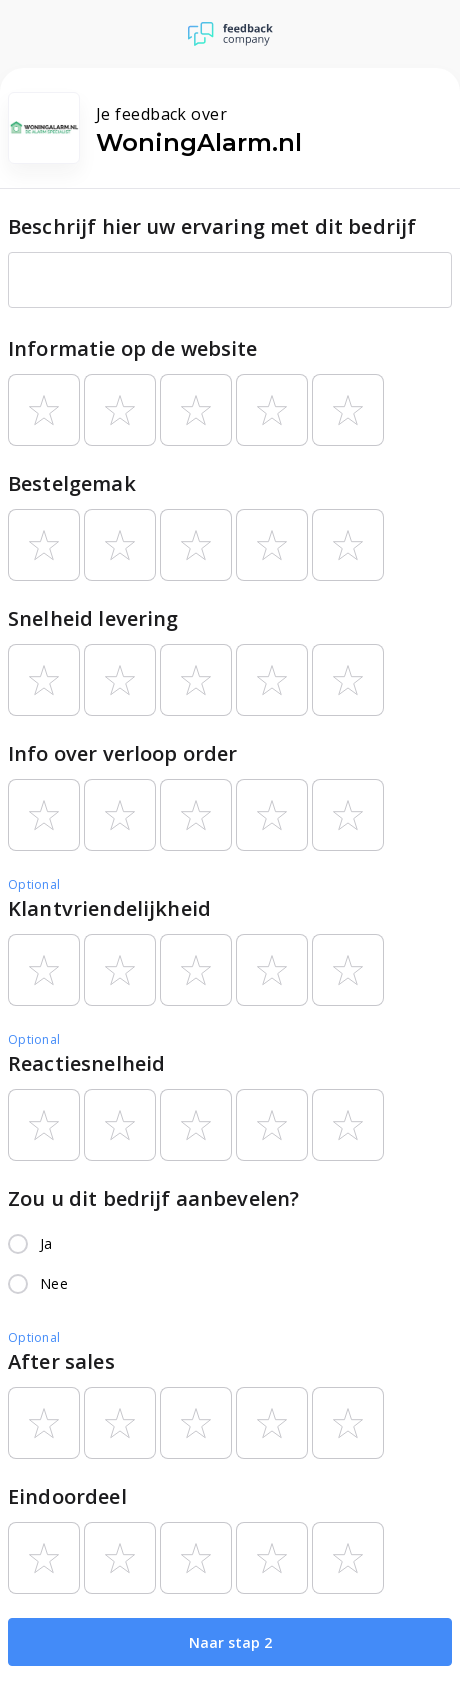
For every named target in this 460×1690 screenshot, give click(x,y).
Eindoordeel (67, 1496)
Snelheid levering (93, 618)
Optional (34, 884)
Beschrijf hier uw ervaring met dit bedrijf (212, 226)
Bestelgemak (72, 483)
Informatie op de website (133, 348)
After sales (61, 1361)
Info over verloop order (122, 753)
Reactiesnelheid (86, 1063)
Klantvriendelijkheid (109, 908)
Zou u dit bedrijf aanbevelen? (153, 1198)
